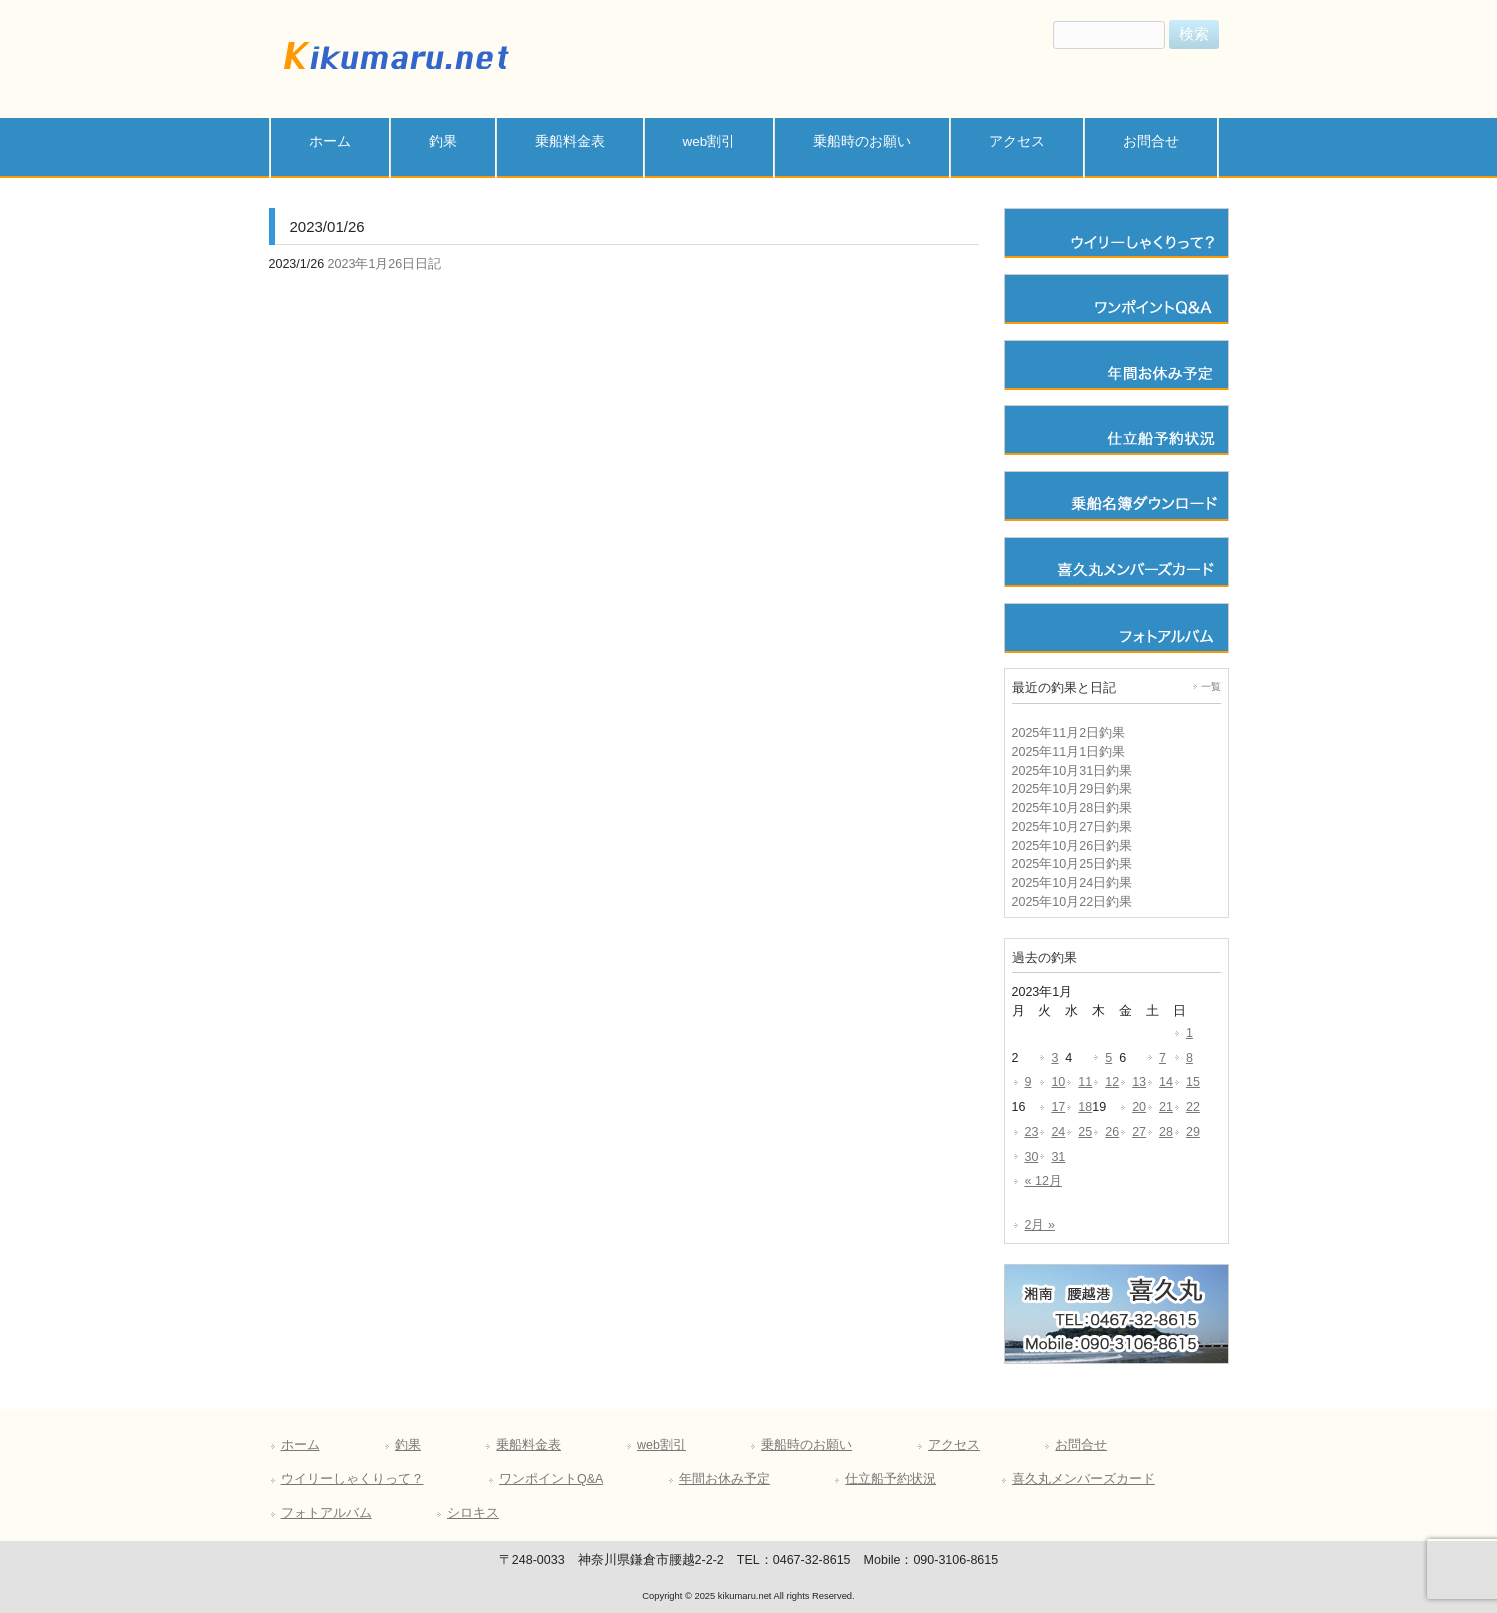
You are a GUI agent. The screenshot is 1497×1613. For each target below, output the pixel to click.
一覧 (1211, 686)
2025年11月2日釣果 (1069, 733)
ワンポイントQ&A (551, 1479)
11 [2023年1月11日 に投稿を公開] (1085, 1082)
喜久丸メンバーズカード (1083, 1479)
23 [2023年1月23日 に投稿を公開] (1032, 1132)
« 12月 (1043, 1181)
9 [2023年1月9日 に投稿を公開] (1028, 1082)
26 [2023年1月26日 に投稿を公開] (1112, 1132)
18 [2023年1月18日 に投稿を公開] (1085, 1107)
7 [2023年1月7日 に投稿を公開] (1162, 1058)
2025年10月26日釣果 (1072, 846)
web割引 (661, 1445)
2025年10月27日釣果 (1072, 827)
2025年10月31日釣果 (1072, 771)
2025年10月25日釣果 (1072, 864)
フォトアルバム (326, 1513)
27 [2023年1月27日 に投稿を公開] (1139, 1132)
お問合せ (1081, 1445)
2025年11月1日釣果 (1069, 752)
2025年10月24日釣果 (1072, 883)
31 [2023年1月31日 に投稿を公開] (1058, 1157)
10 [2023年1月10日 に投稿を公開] (1058, 1082)
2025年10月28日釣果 (1072, 808)
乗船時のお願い (806, 1445)
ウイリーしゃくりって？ (352, 1479)
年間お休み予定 (724, 1479)
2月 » (1040, 1225)
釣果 (408, 1445)
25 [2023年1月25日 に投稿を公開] (1085, 1132)
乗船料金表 (528, 1445)
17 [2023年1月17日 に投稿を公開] (1058, 1107)
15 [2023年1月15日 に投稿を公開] (1193, 1082)
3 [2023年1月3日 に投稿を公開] (1054, 1058)
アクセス (954, 1445)
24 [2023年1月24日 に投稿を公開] (1058, 1132)
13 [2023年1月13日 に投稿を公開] (1139, 1082)
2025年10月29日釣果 (1072, 789)
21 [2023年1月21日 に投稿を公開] (1166, 1107)
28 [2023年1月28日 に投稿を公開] (1166, 1132)
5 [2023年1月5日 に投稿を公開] (1108, 1058)
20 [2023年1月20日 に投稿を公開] (1139, 1107)
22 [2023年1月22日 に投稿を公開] (1193, 1107)
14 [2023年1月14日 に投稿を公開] (1166, 1082)
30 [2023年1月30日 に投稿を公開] (1032, 1157)
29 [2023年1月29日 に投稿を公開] (1193, 1132)
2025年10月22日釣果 (1072, 902)
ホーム (300, 1445)
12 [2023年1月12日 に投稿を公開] (1112, 1082)
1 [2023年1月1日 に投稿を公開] (1189, 1033)
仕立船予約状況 (890, 1479)
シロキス (473, 1513)
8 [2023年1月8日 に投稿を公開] (1189, 1058)
